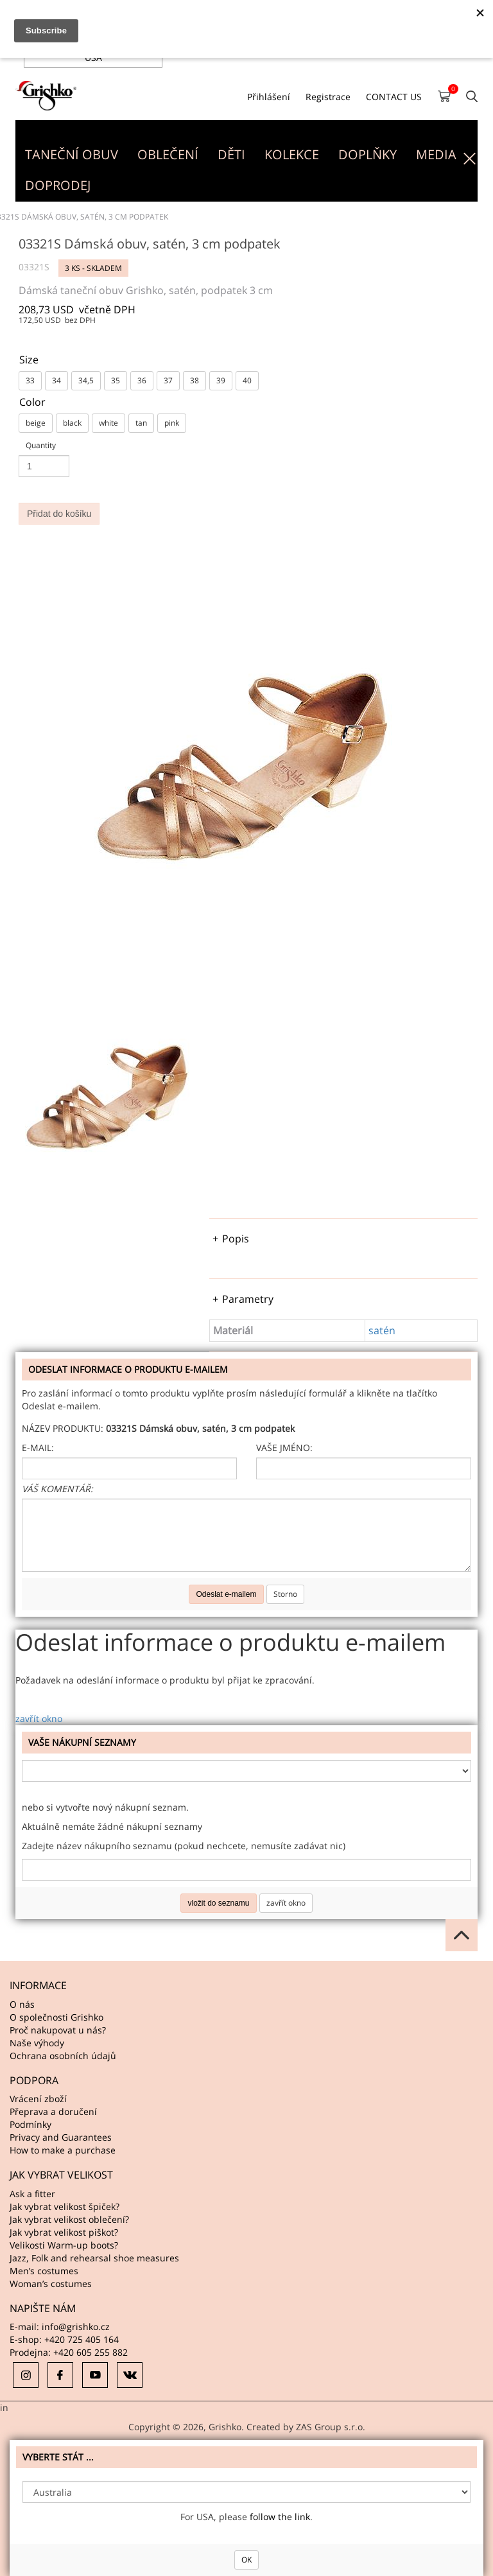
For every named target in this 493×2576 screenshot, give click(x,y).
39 (220, 380)
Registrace (328, 97)
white (108, 422)
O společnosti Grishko (56, 2017)
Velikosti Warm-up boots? (64, 2245)
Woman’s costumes (51, 2283)
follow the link (280, 2517)
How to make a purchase (63, 2150)
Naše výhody (37, 2043)
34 (56, 380)
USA (93, 57)
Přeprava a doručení (53, 2111)
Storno (285, 1593)
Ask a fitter (32, 2194)
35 (115, 380)
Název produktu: (62, 1428)
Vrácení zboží (38, 2099)
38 (194, 380)
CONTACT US (394, 97)
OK (246, 2559)
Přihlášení (268, 97)
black (72, 422)
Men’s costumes (44, 2271)
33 (30, 380)
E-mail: (38, 1447)
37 (168, 380)
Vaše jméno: (284, 1447)
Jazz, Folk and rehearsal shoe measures (94, 2258)
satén (381, 1330)
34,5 (86, 380)
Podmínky (30, 2124)
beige (36, 422)
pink (171, 422)
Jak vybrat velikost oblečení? (69, 2219)
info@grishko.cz (76, 2326)
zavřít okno (38, 1718)
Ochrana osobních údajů (63, 2055)
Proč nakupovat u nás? (58, 2030)
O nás (22, 2004)
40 (247, 380)
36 (141, 380)
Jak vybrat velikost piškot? (64, 2232)
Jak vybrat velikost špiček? (64, 2206)
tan (141, 422)
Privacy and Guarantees (61, 2137)
